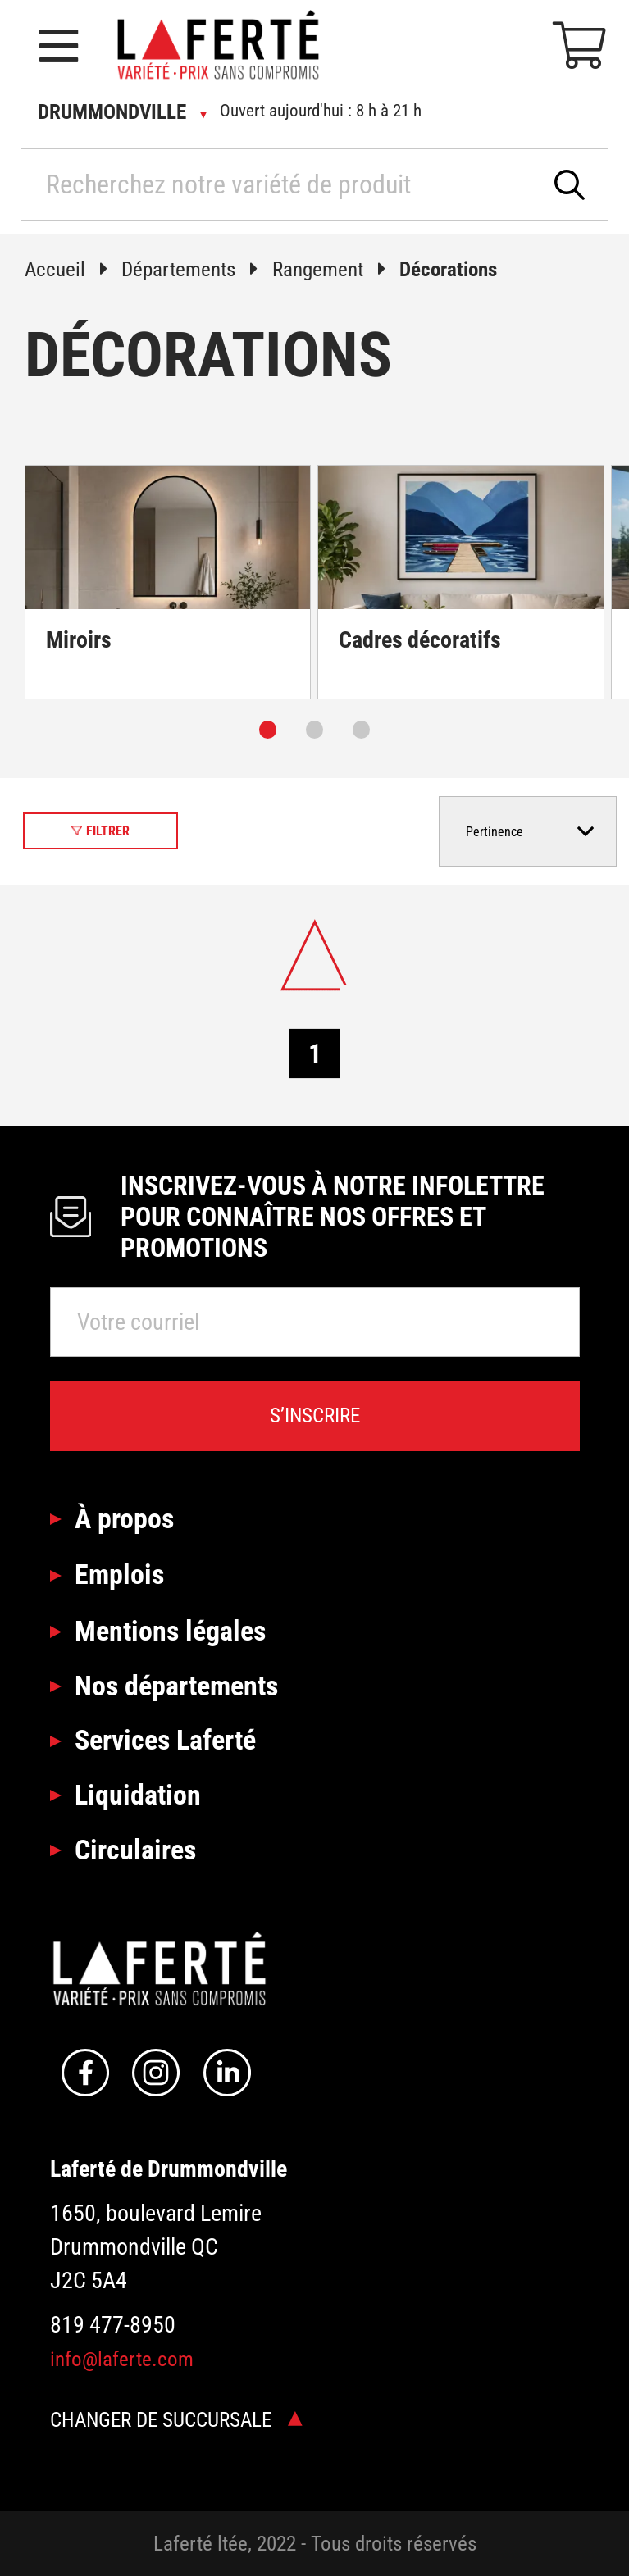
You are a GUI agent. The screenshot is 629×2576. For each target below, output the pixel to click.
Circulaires (135, 1849)
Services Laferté (165, 1739)
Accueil (73, 269)
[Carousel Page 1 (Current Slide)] (267, 729)
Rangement (336, 269)
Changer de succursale (176, 2420)
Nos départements (176, 1685)
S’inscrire (315, 1415)
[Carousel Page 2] (314, 729)
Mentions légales (170, 1630)
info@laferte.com (122, 2359)
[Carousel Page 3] (361, 729)
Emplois (119, 1574)
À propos (124, 1518)
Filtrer (100, 831)
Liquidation (138, 1794)
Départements (196, 269)
